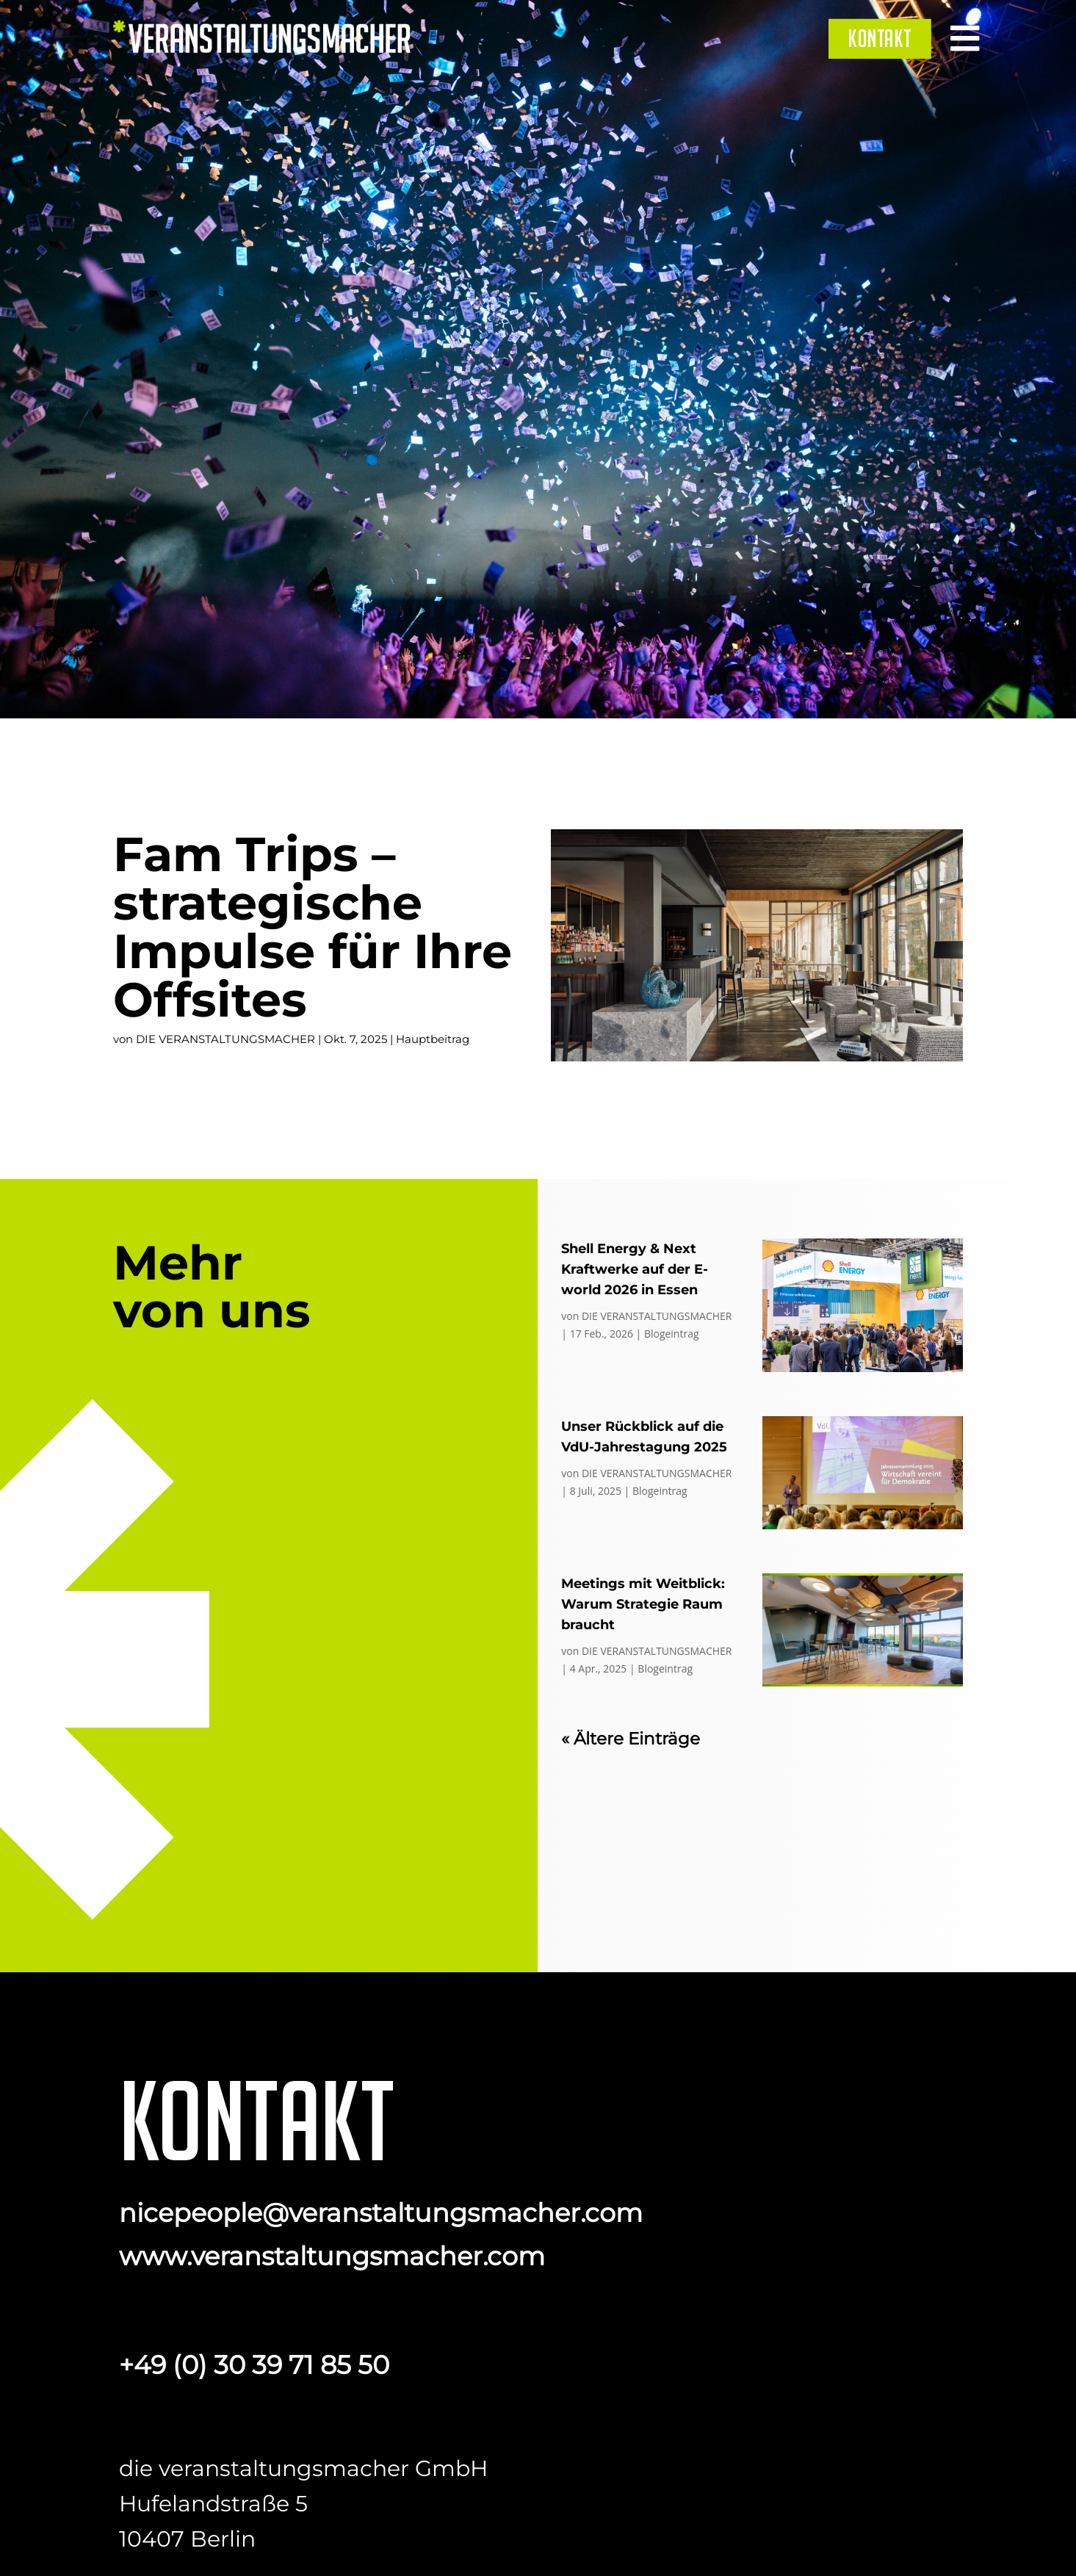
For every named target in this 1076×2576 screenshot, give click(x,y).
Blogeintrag (671, 1334)
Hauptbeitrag (432, 1039)
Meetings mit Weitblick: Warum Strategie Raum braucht (643, 1604)
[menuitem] (879, 38)
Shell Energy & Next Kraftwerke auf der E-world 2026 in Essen (634, 1269)
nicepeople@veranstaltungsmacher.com (381, 2213)
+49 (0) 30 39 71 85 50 (254, 2365)
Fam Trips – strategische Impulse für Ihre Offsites (312, 926)
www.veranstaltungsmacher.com (332, 2256)
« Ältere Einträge (630, 1738)
